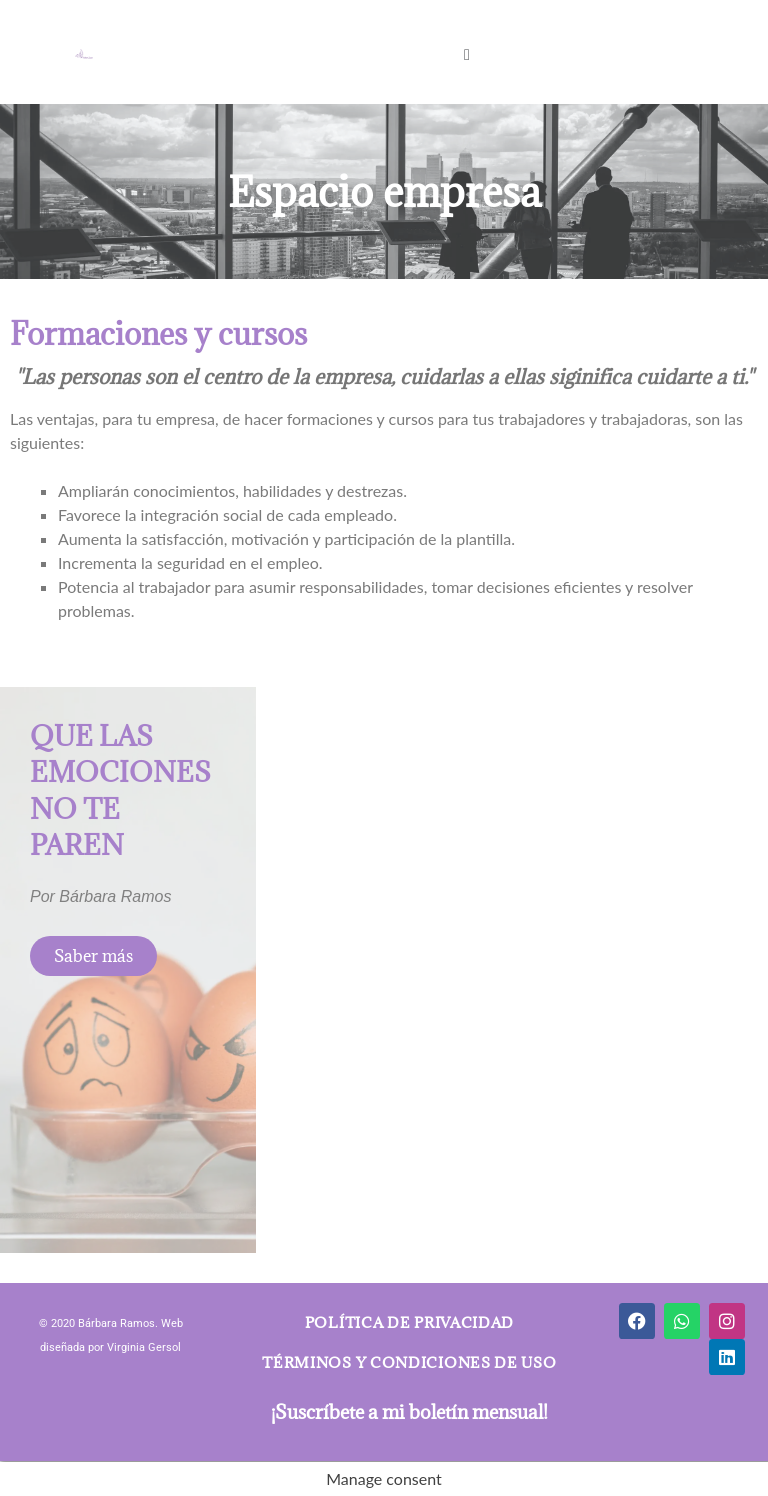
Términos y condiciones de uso (409, 1362)
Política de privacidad (409, 1322)
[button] (466, 53)
